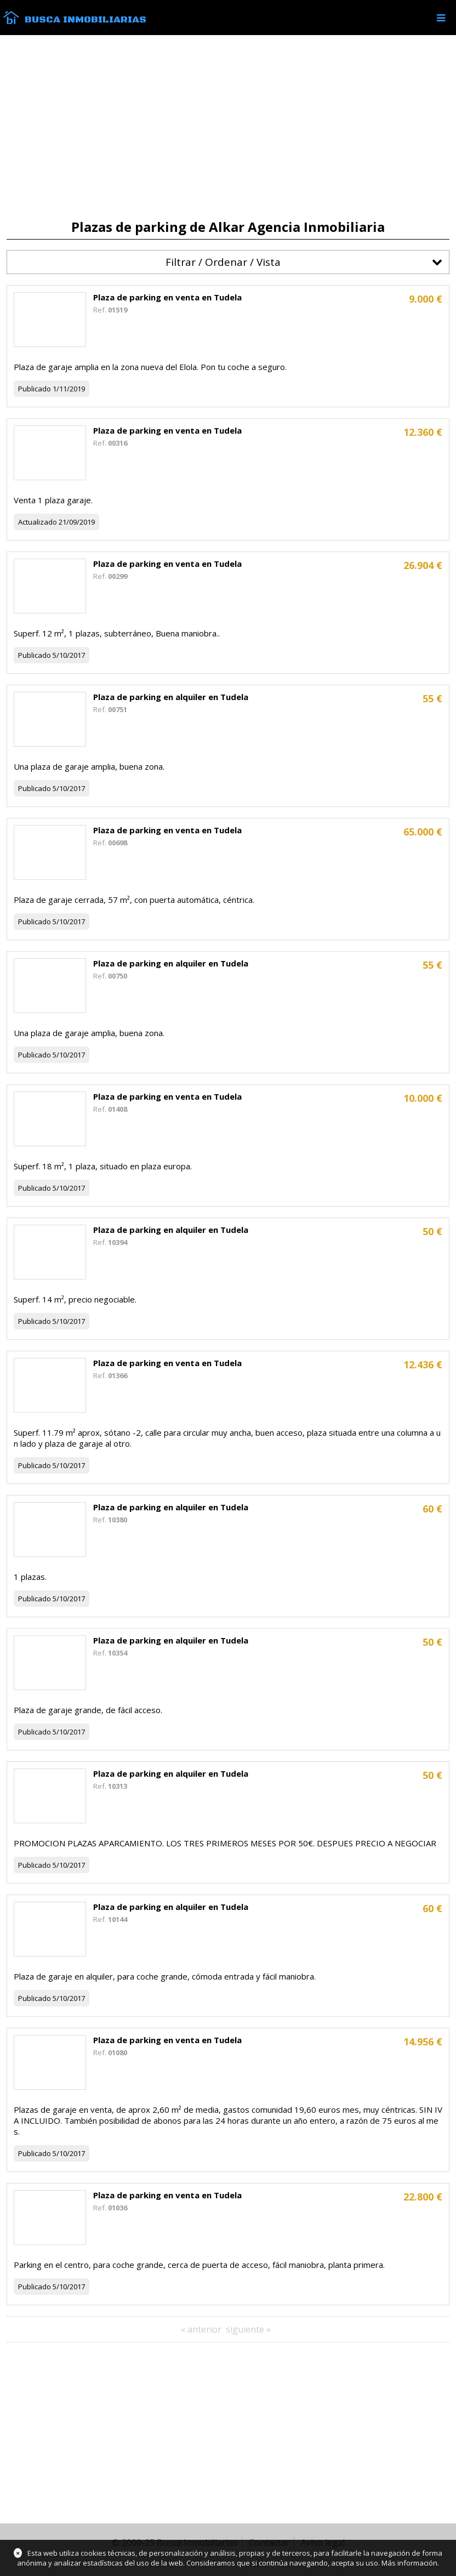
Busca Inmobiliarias (85, 20)
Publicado (34, 389)
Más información (409, 2563)
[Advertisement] (228, 127)
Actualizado (37, 522)
